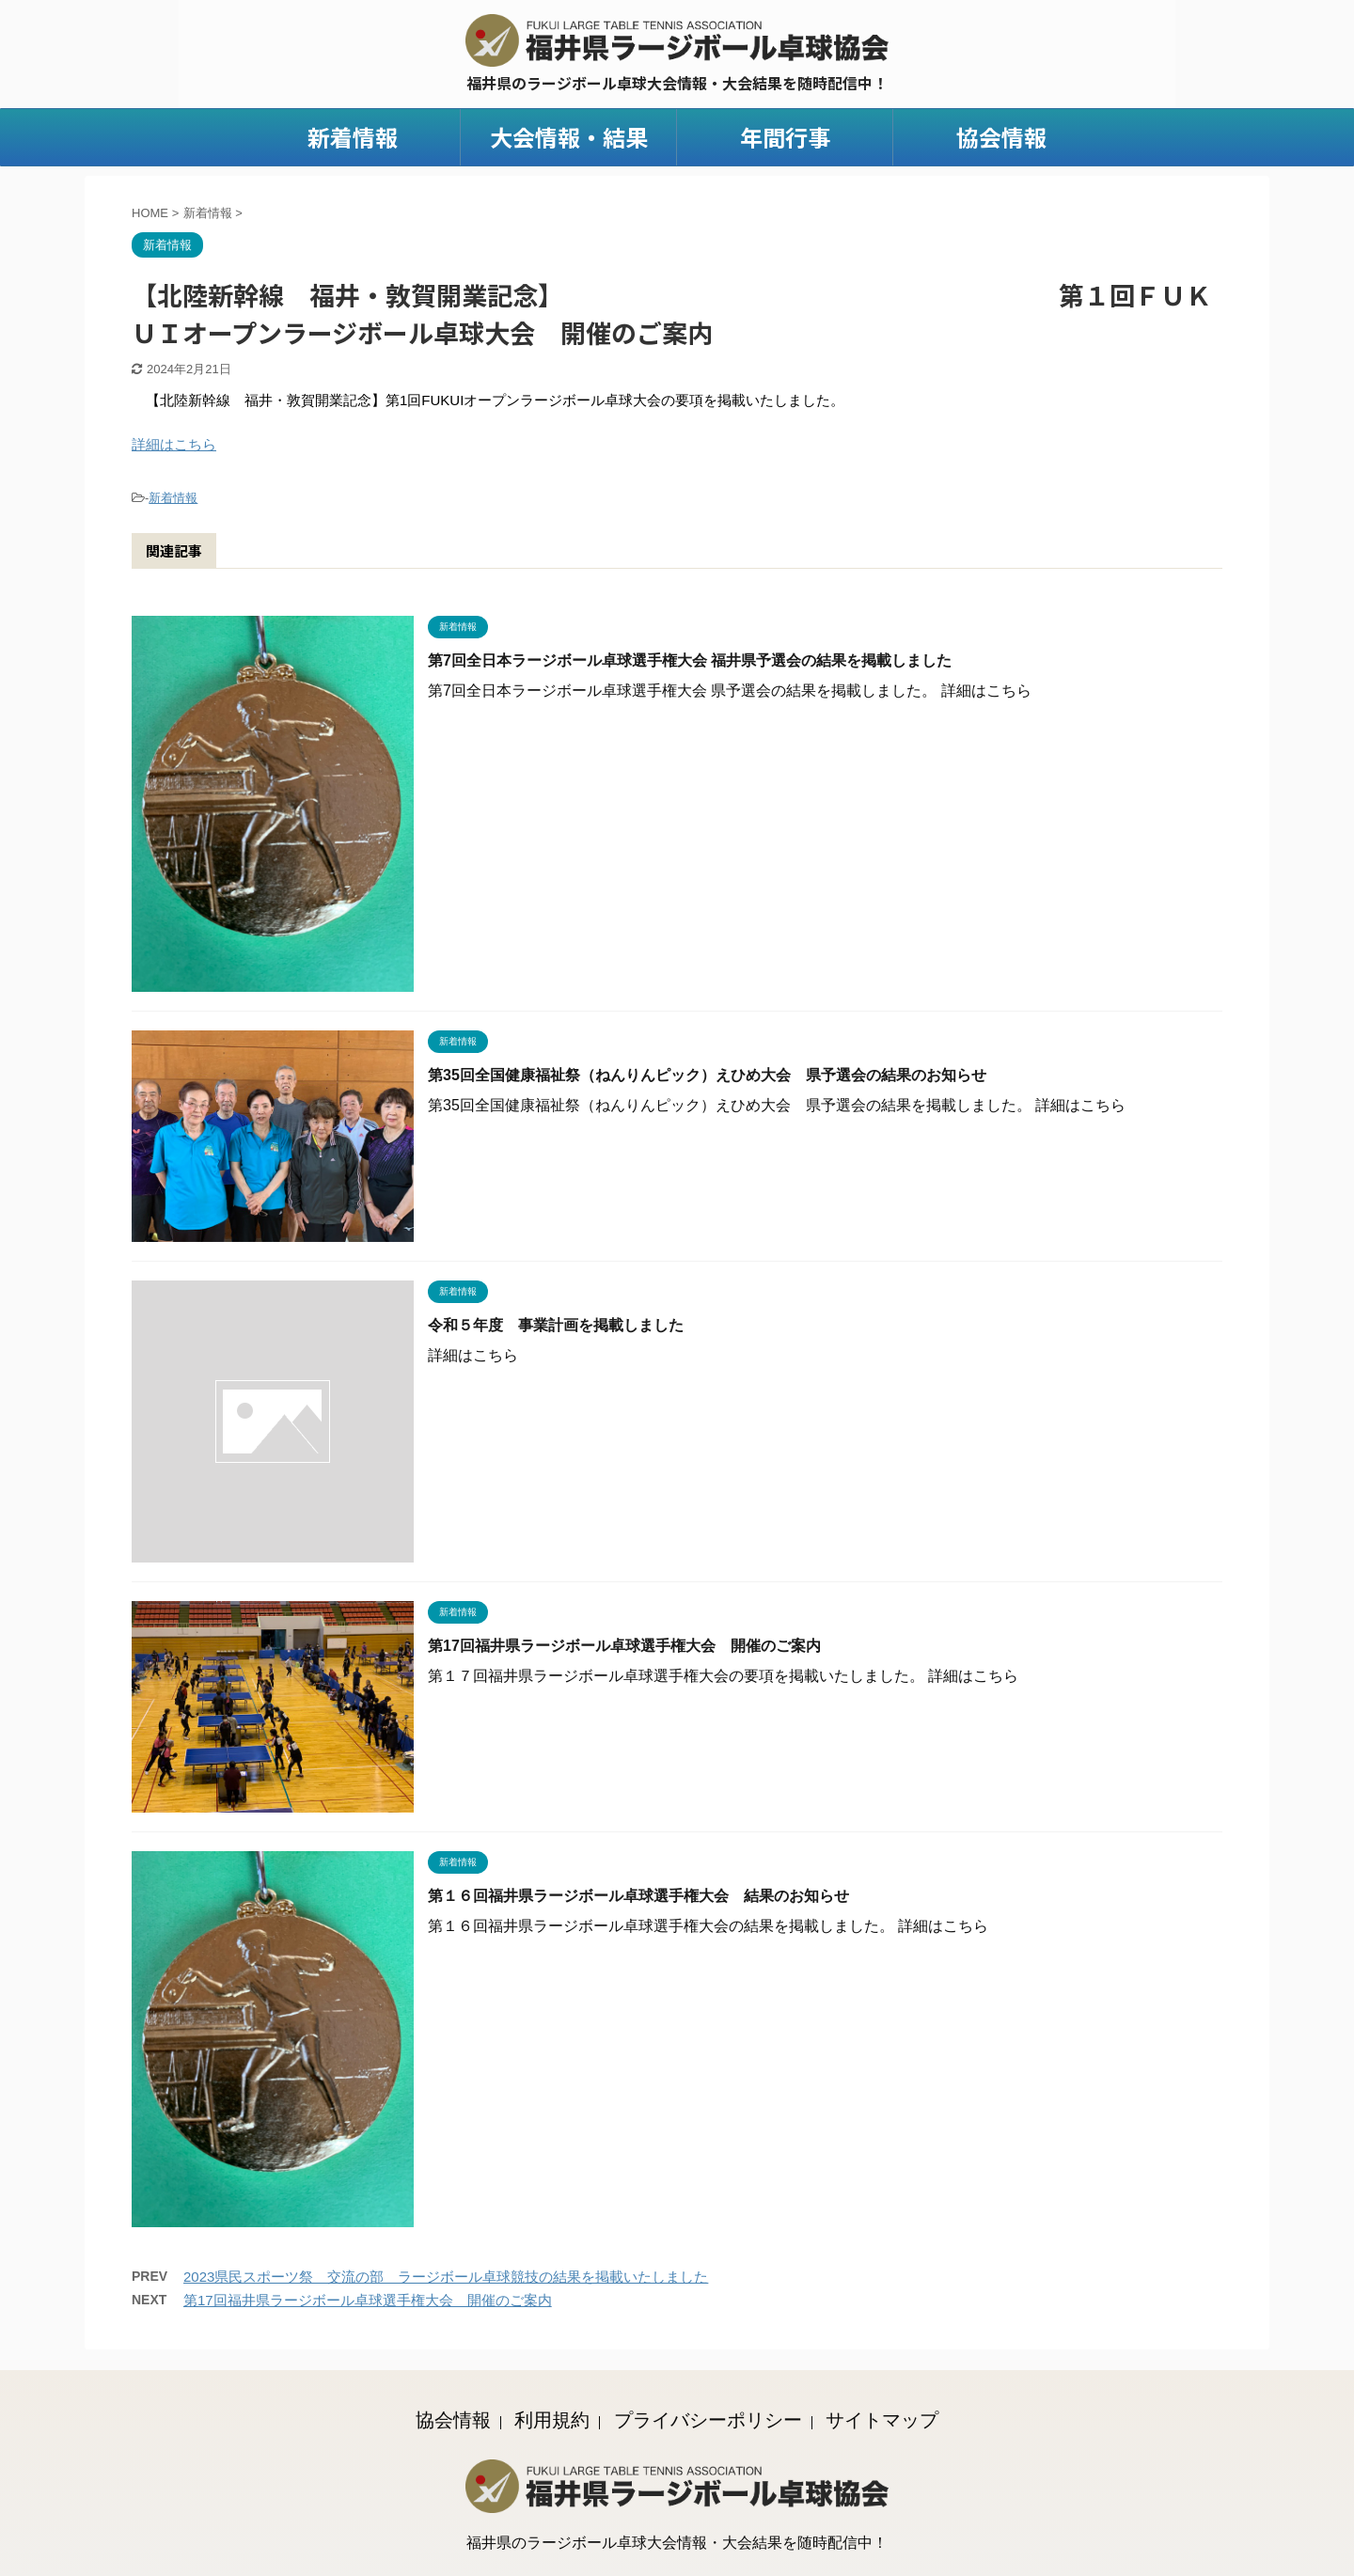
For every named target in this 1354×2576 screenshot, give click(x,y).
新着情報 (352, 136)
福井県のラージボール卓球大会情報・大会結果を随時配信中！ (677, 2541)
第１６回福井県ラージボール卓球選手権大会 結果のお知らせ (638, 1896)
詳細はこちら (174, 444)
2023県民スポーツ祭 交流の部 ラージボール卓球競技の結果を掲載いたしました (445, 2277)
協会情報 (1001, 136)
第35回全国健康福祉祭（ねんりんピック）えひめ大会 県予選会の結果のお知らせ (707, 1075)
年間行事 (785, 136)
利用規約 (552, 2418)
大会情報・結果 (569, 136)
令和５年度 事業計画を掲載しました (556, 1325)
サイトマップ (882, 2418)
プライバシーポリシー (708, 2418)
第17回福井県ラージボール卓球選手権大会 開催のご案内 (624, 1646)
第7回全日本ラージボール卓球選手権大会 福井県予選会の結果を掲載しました (690, 660)
